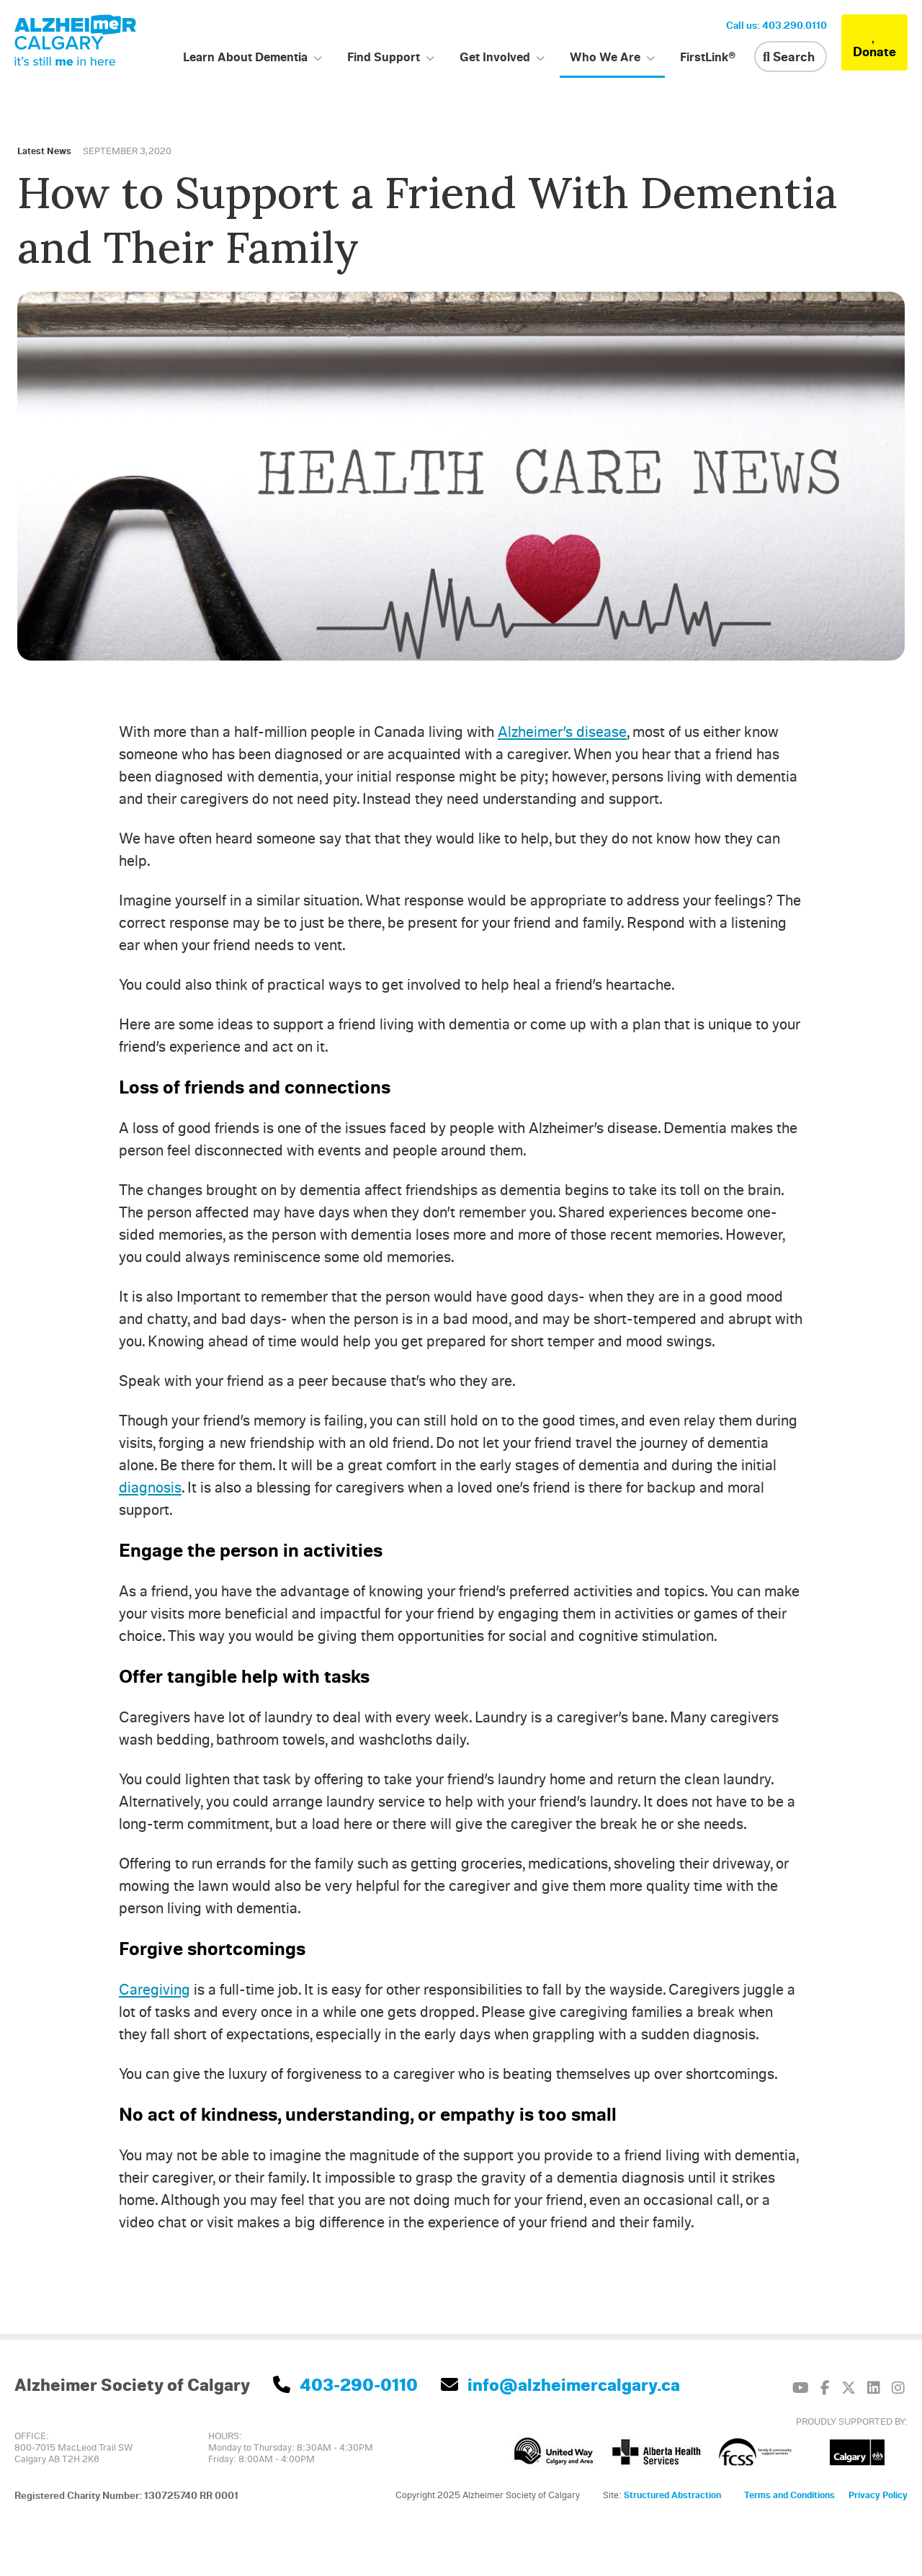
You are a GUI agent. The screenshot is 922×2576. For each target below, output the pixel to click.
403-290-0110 (345, 2384)
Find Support (383, 56)
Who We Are (605, 56)
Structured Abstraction (672, 2494)
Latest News (44, 150)
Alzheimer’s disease (562, 731)
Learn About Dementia (245, 56)
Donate (874, 42)
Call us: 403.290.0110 (776, 25)
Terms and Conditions (789, 2494)
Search (789, 56)
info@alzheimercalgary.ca (560, 2384)
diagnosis (150, 1486)
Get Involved (495, 56)
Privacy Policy (878, 2494)
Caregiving (154, 1989)
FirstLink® (708, 56)
